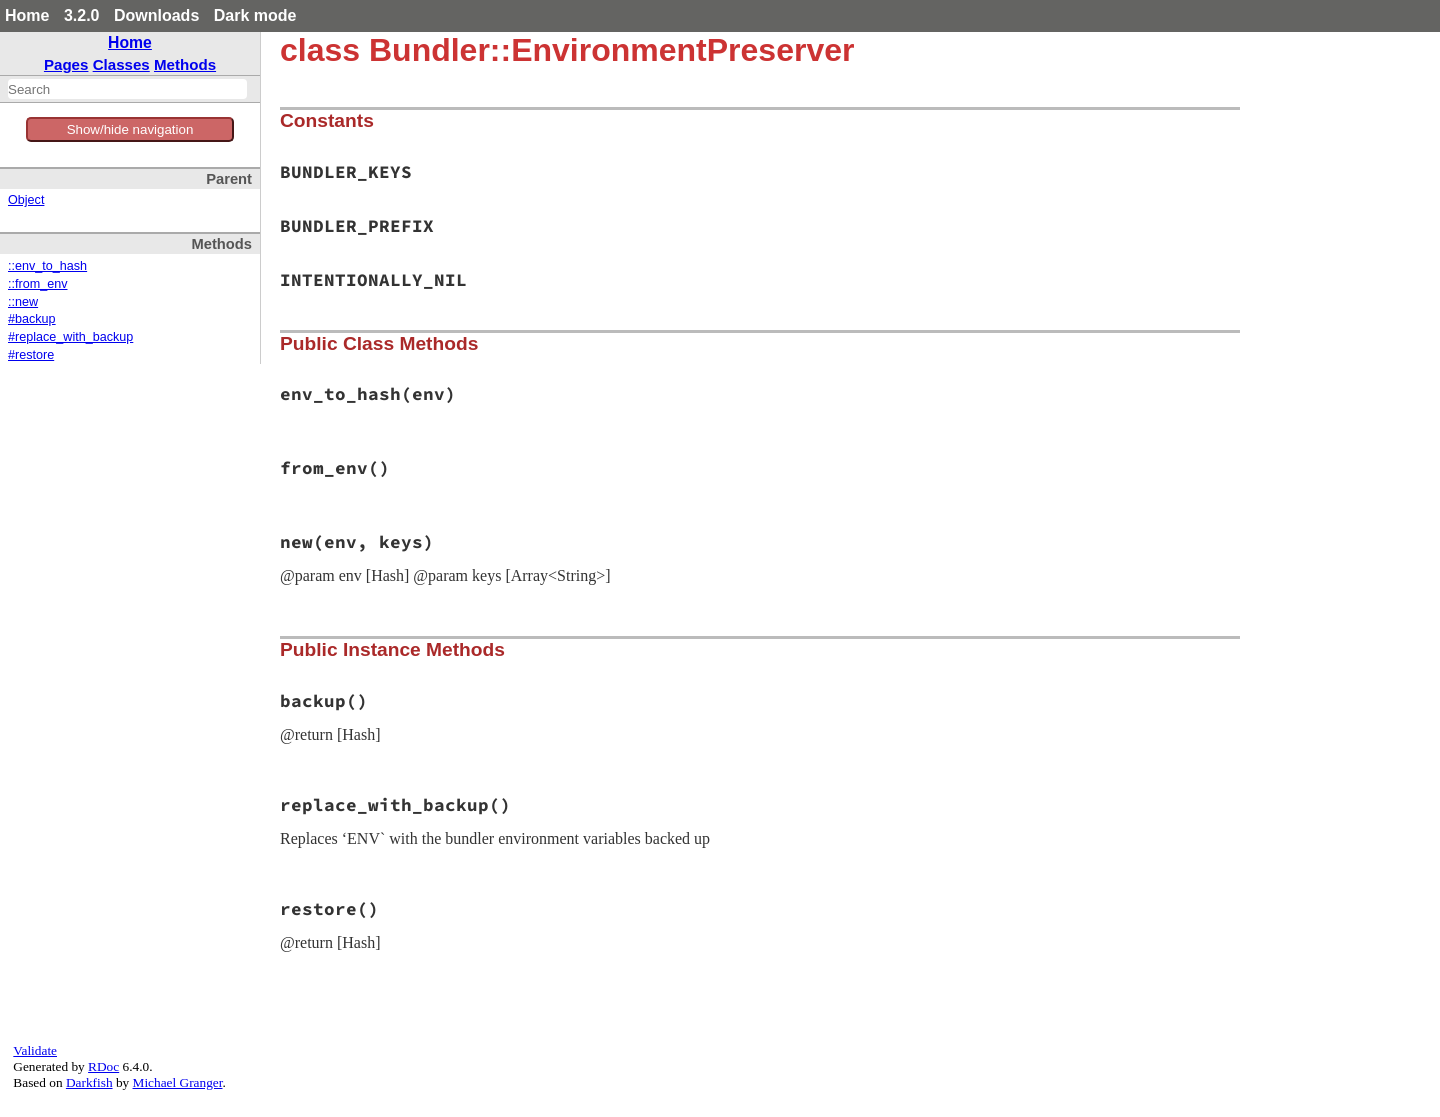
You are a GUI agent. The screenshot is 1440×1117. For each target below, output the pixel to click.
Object (26, 200)
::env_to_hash (47, 266)
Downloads (156, 15)
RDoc (103, 1066)
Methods (185, 64)
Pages (66, 64)
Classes (121, 64)
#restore (31, 355)
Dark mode (255, 15)
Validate (35, 1050)
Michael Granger (178, 1082)
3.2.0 (82, 15)
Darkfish (89, 1082)
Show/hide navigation (130, 129)
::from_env (38, 284)
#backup (32, 319)
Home (27, 15)
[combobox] (127, 89)
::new (23, 302)
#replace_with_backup (70, 337)
